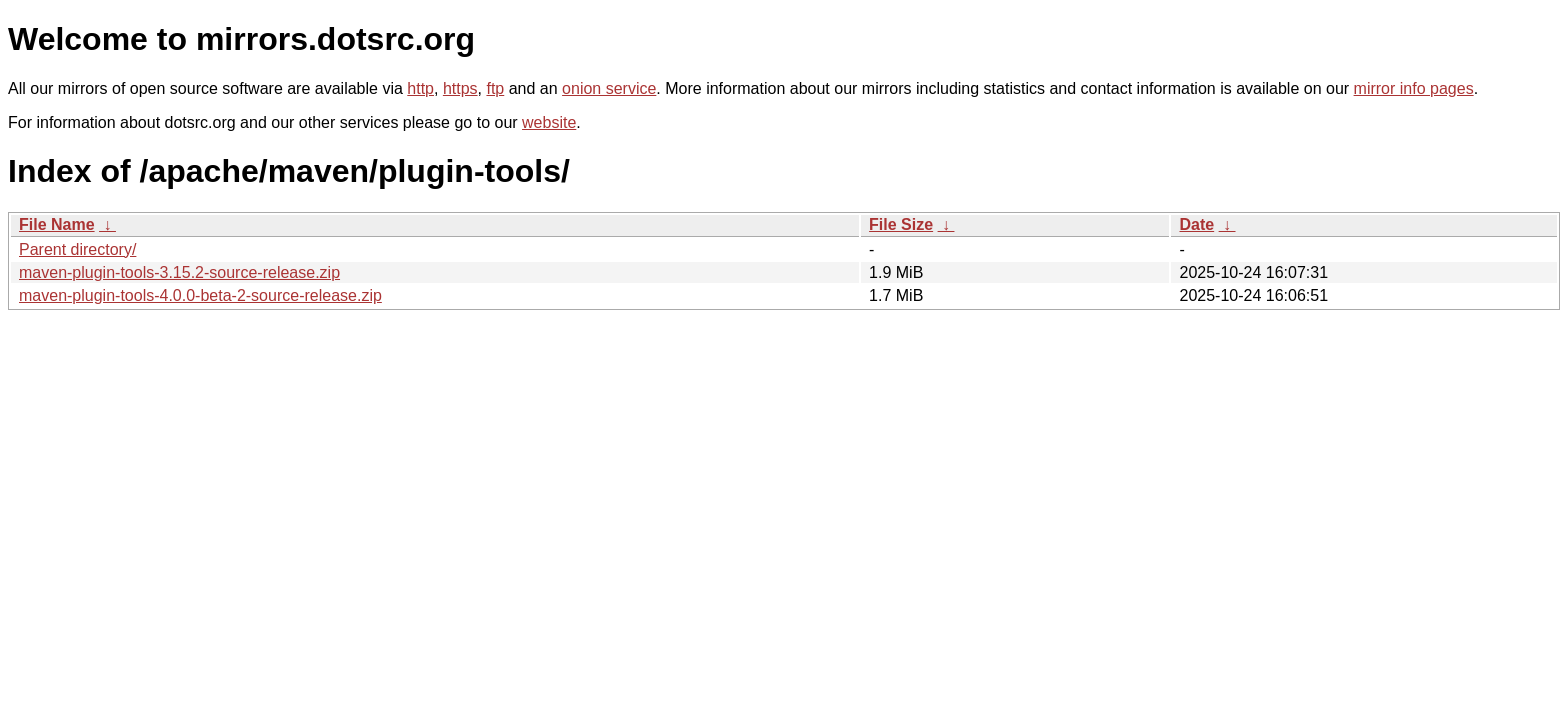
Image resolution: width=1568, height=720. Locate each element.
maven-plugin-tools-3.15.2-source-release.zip (179, 272)
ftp (495, 88)
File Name (57, 224)
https (460, 88)
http (420, 88)
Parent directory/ (77, 249)
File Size (901, 224)
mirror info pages (1414, 88)
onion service (609, 88)
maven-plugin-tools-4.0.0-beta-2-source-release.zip (200, 295)
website (549, 122)
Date (1196, 224)
